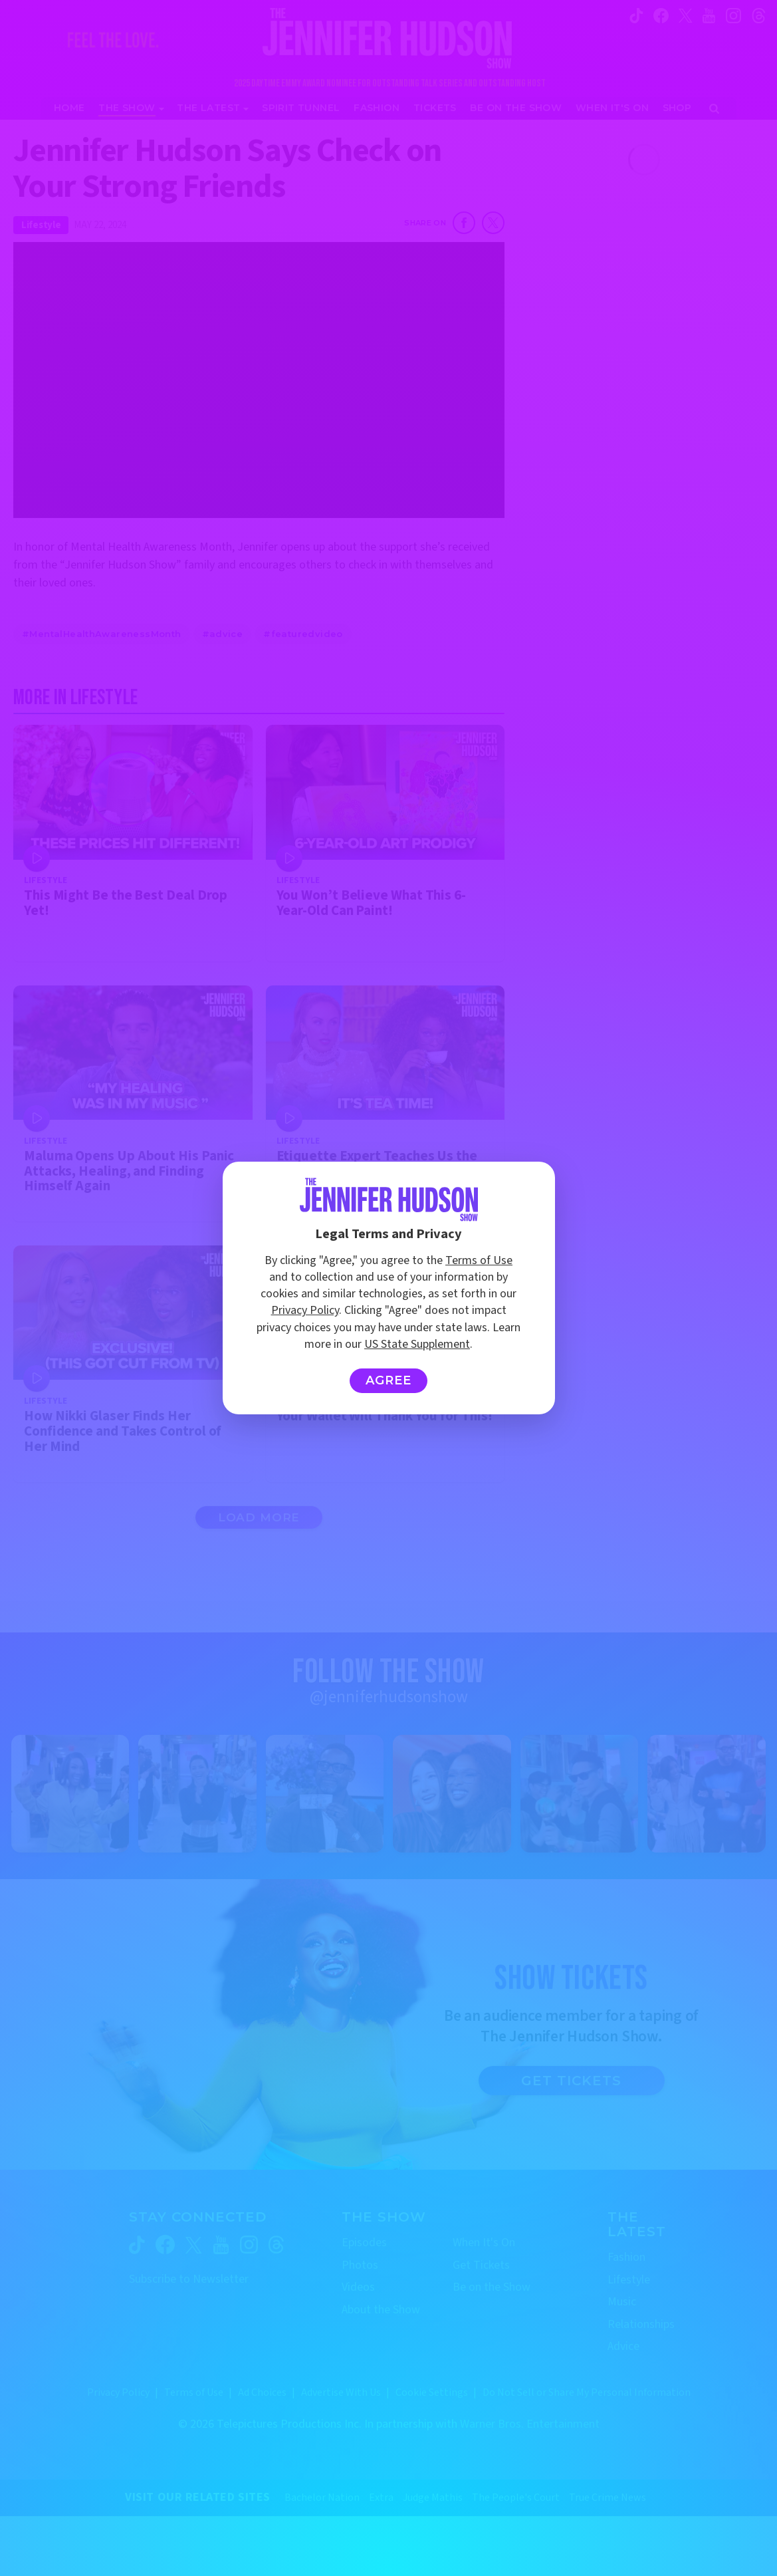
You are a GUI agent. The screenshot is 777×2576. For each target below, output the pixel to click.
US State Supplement (417, 1344)
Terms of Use (478, 1260)
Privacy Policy (305, 1310)
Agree (388, 1380)
